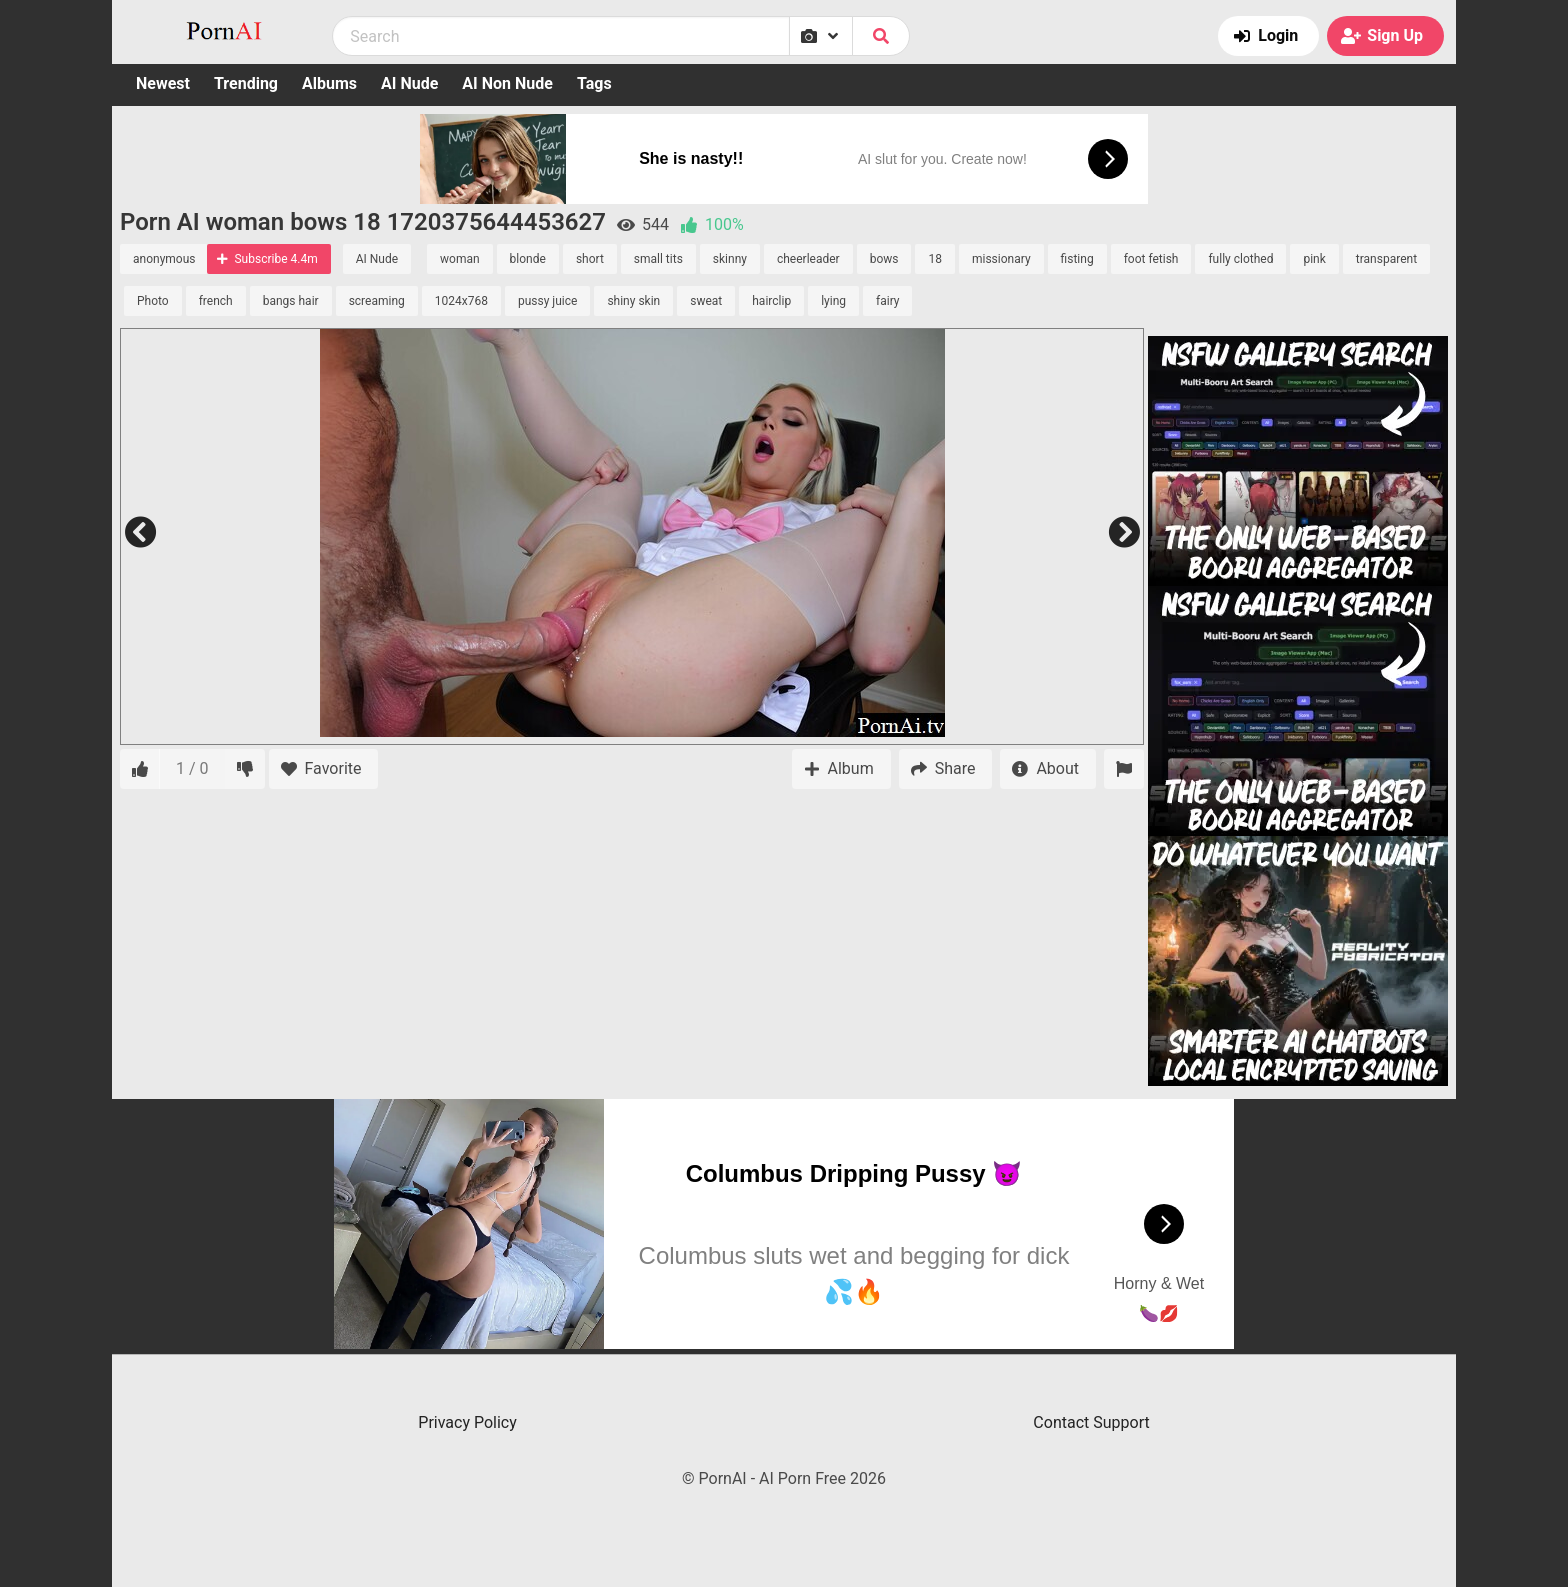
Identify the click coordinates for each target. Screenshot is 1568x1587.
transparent (1386, 259)
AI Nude (409, 83)
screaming (377, 301)
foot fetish (1151, 259)
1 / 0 (192, 768)
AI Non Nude (507, 83)
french (216, 301)
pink (1314, 259)
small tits (658, 259)
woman (460, 259)
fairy (887, 301)
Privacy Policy (467, 1422)
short (590, 259)
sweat (706, 301)
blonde (528, 259)
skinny (730, 259)
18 (935, 259)
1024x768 (461, 301)
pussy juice (547, 301)
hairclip (771, 301)
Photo (153, 301)
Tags (594, 83)
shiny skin (633, 301)
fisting (1077, 259)
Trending (246, 83)
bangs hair (291, 301)
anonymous (164, 259)
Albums (329, 83)
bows (884, 259)
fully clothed (1240, 259)
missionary (1001, 259)
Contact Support (1091, 1422)
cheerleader (808, 259)
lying (833, 301)
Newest (163, 83)
